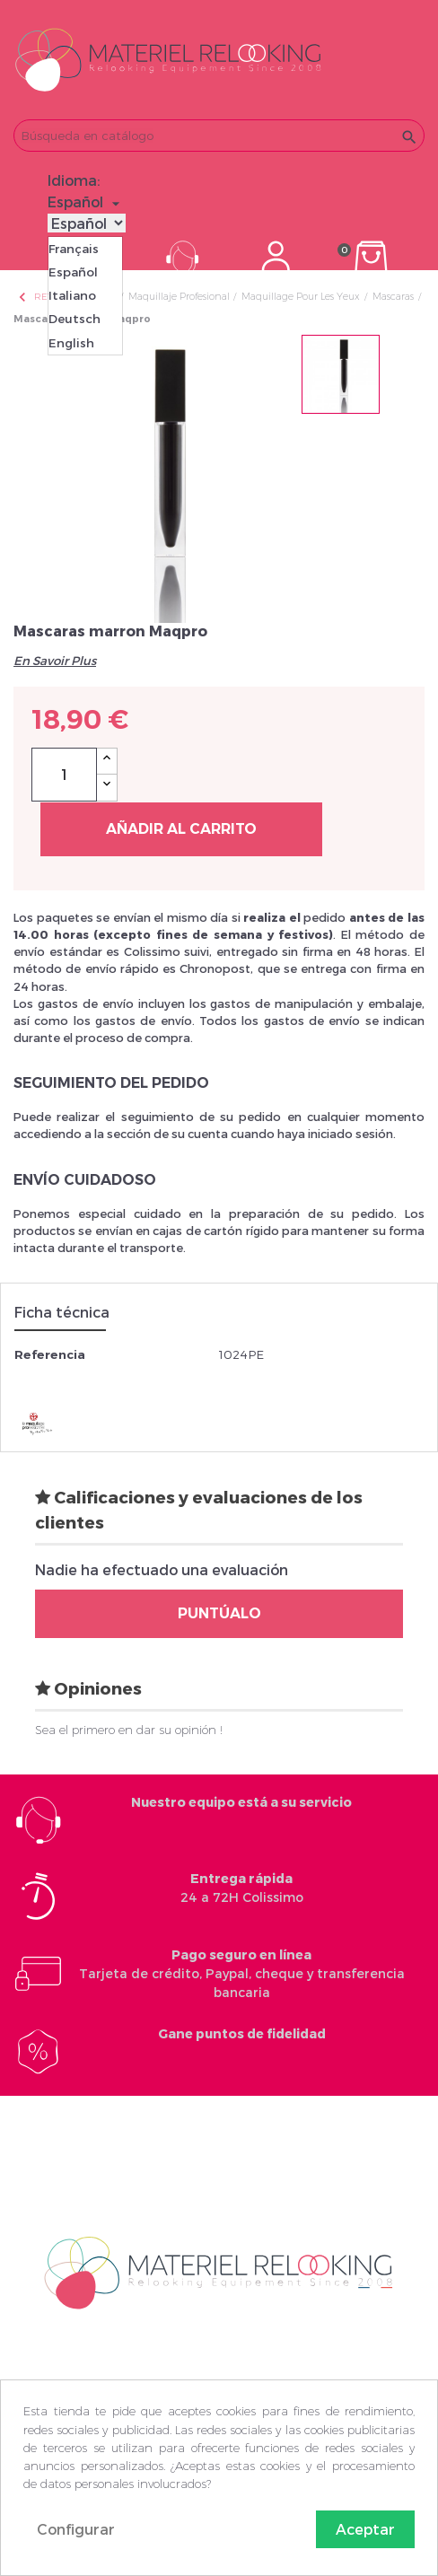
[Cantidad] (64, 775)
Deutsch (74, 318)
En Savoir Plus (54, 660)
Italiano (72, 295)
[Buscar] (219, 135)
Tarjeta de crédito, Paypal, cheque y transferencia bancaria (242, 1973)
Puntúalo (219, 1613)
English (71, 343)
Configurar (76, 2528)
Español (73, 272)
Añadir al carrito (181, 828)
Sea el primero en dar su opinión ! (129, 1729)
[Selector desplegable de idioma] (86, 202)
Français (73, 248)
